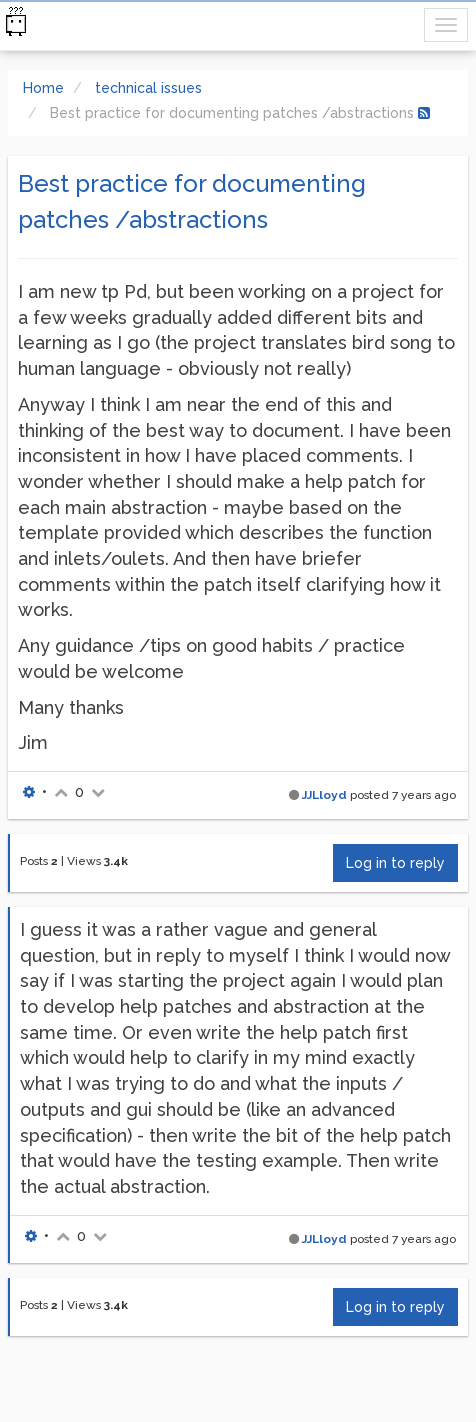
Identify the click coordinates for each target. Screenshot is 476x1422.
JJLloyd (324, 795)
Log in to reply (395, 863)
